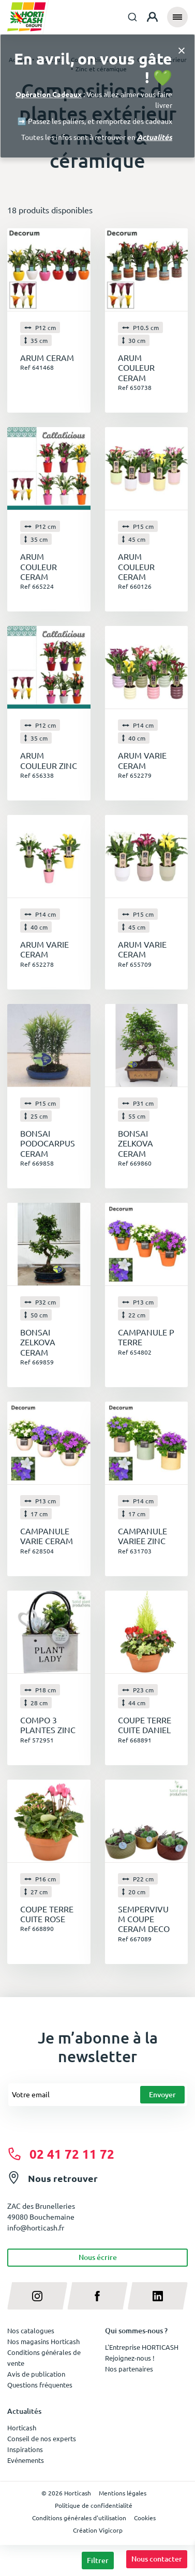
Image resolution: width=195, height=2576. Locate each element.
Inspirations (25, 2449)
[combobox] (132, 17)
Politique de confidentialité (93, 2505)
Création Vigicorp (98, 2530)
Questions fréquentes (39, 2384)
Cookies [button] (145, 2518)
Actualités (154, 137)
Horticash (21, 2427)
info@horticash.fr (35, 2227)
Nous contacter (156, 2559)
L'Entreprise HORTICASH (141, 2347)
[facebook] (97, 2296)
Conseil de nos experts (41, 2438)
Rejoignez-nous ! (130, 2357)
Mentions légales (122, 2493)
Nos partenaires (129, 2368)
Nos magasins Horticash (43, 2341)
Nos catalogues (30, 2330)
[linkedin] (158, 2296)
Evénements (25, 2460)
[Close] (181, 49)
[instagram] (37, 2296)
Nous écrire (98, 2257)
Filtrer (98, 2560)
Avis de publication (36, 2373)
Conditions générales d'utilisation (79, 2518)
